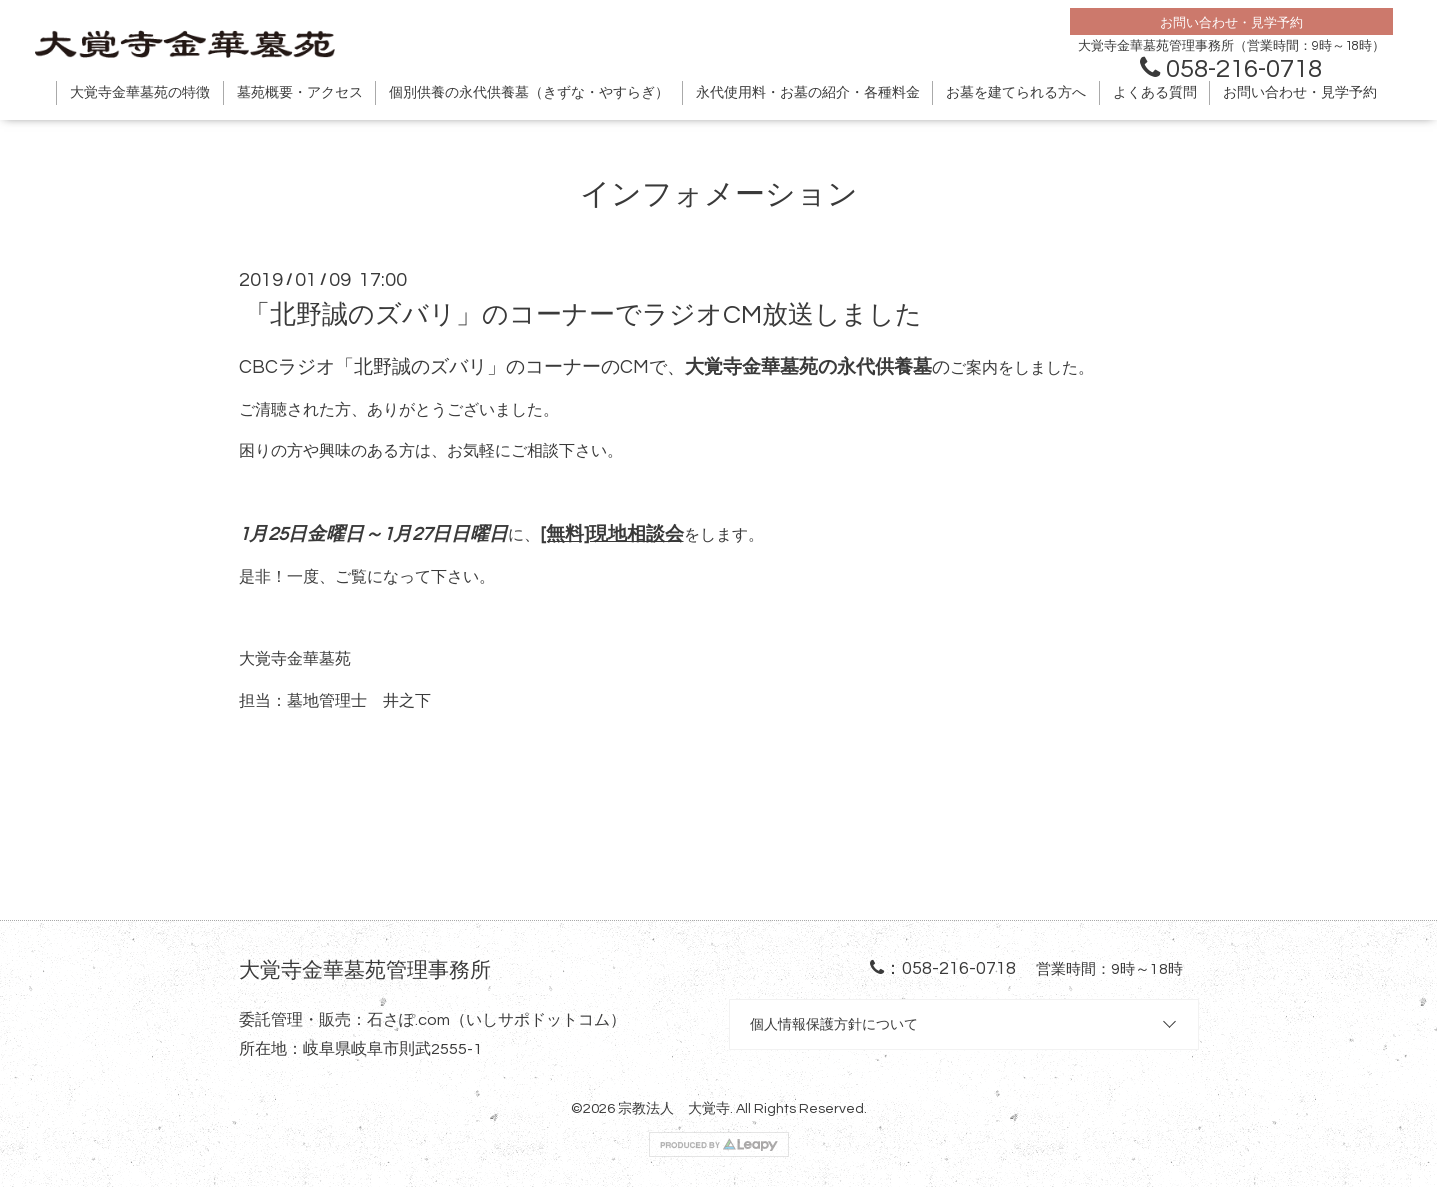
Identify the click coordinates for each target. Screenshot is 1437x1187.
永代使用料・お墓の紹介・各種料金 (808, 93)
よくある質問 (1155, 93)
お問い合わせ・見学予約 (1300, 93)
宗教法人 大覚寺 (674, 1108)
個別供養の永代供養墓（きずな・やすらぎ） (529, 93)
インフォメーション (719, 194)
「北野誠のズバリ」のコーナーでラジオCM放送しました (583, 315)
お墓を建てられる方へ (1016, 93)
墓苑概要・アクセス (300, 93)
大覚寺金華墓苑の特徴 (140, 93)
